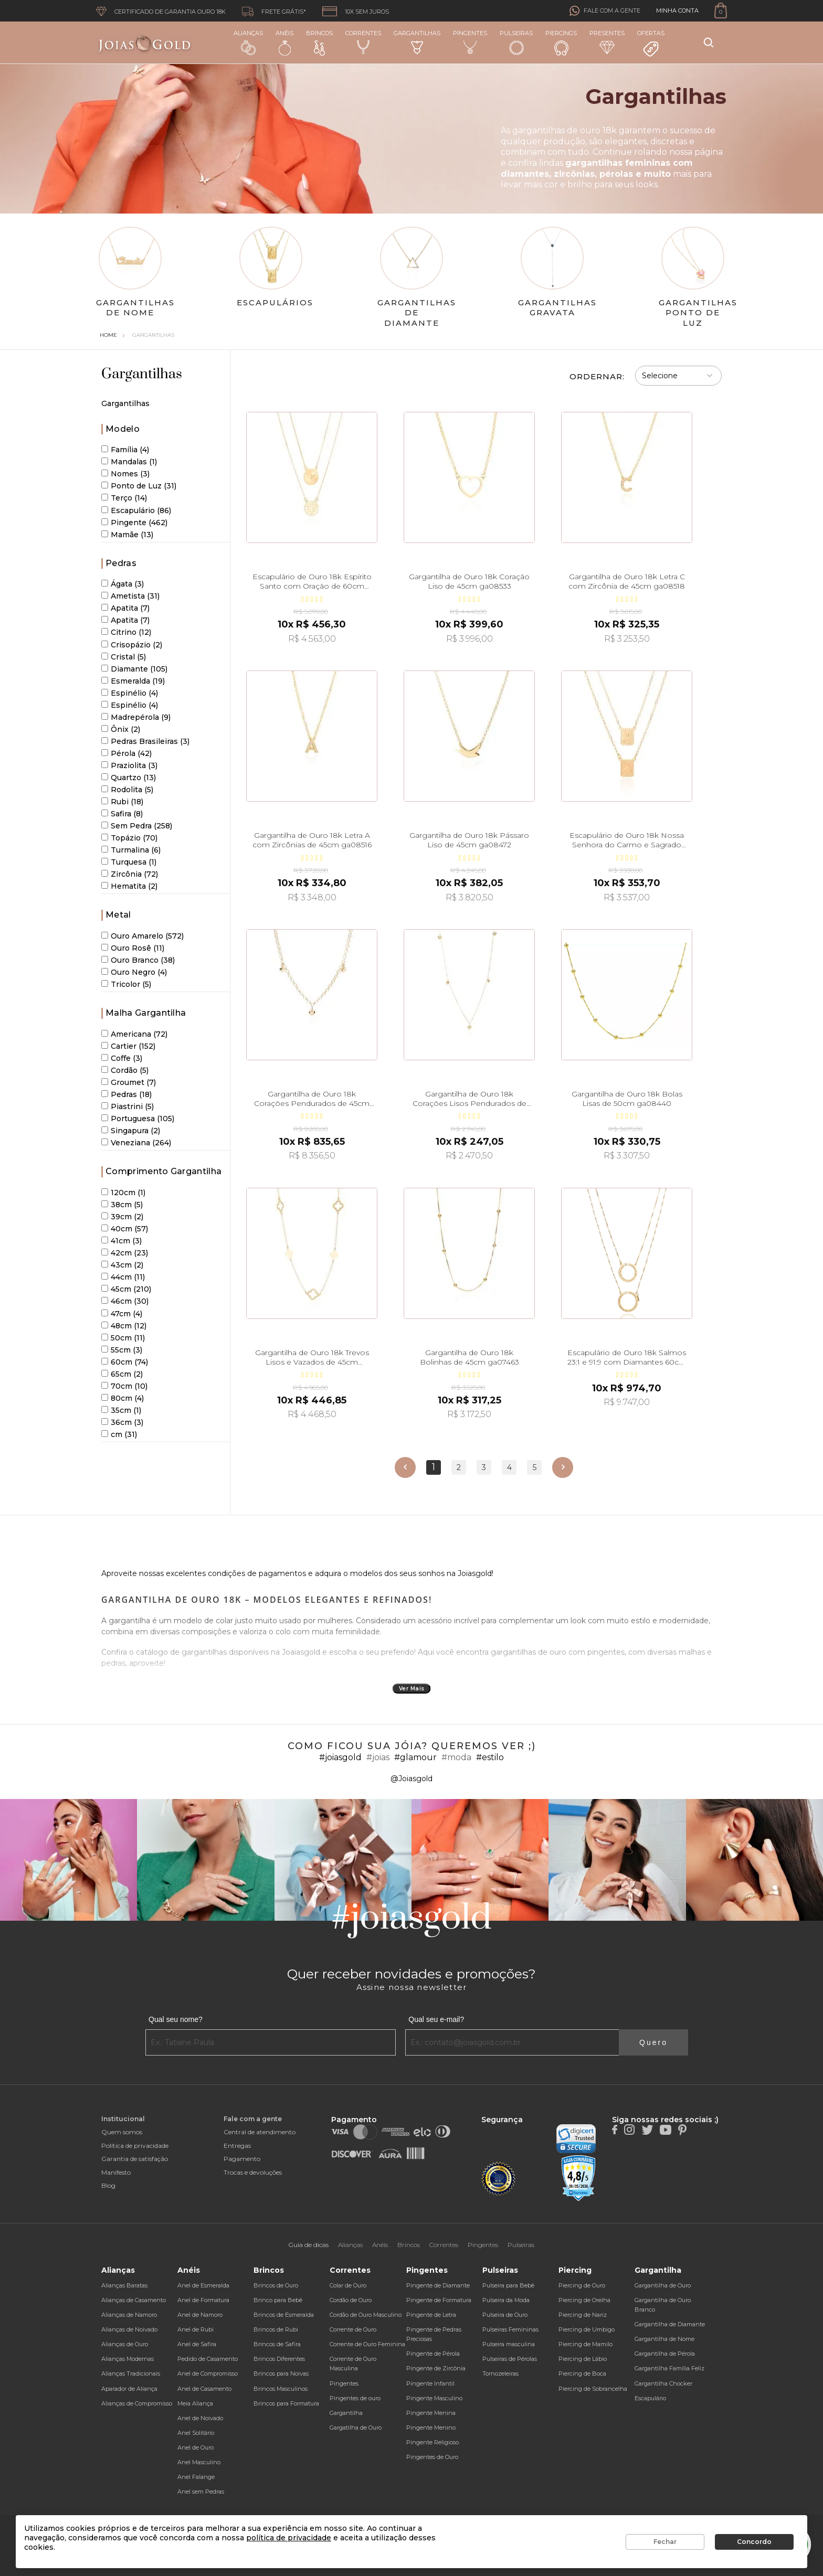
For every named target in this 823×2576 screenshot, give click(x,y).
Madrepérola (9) (136, 717)
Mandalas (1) (129, 461)
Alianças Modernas (127, 2358)
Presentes (607, 41)
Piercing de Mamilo (585, 2344)
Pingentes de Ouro (432, 2457)
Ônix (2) (120, 729)
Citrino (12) (126, 632)
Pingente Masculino (434, 2398)
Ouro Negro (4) (134, 972)
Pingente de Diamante (438, 2285)
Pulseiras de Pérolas (509, 2358)
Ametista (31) (130, 596)
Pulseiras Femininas (510, 2329)
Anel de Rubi (195, 2329)
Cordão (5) (125, 1070)
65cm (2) (122, 1374)
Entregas (237, 2145)
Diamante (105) (134, 669)
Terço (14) (124, 498)
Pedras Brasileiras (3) (145, 741)
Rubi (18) (122, 801)
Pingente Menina (431, 2413)
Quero (653, 2042)
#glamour (415, 1757)
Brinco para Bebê (278, 2300)
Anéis (284, 42)
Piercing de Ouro (581, 2285)
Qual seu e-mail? (436, 2019)
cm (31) (119, 1434)
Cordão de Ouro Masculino (366, 2314)
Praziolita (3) (129, 765)
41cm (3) (121, 1241)
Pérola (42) (126, 753)
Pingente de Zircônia (436, 2368)
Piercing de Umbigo (586, 2329)
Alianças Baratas (124, 2285)
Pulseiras (516, 42)
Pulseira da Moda (506, 2300)
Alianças (248, 42)
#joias (377, 1757)
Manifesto (116, 2172)
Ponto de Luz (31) (138, 486)
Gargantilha (346, 2413)
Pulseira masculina (508, 2344)
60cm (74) (124, 1362)
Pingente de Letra (431, 2314)
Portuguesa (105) (137, 1118)
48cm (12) (123, 1325)
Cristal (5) (123, 657)
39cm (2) (122, 1216)
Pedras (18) (126, 1094)
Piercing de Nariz (582, 2314)
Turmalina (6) (131, 850)
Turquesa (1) (128, 862)
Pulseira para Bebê (508, 2285)
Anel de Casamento (204, 2388)
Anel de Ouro (195, 2447)
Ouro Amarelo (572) (142, 936)
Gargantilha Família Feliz (669, 2368)
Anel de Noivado (200, 2418)
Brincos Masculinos (281, 2388)
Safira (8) (122, 813)
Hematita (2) (129, 886)
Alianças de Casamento (133, 2300)
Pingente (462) (134, 522)
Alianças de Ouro (124, 2344)
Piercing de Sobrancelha (592, 2388)
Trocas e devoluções (253, 2172)
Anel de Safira (196, 2344)
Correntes (363, 42)
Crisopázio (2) (131, 645)
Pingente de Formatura (438, 2300)
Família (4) (125, 449)
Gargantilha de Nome (664, 2339)
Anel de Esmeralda (203, 2285)
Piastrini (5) (127, 1106)
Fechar (665, 2542)
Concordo (754, 2542)
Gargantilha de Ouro (663, 2285)
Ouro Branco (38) (138, 960)
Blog (108, 2185)
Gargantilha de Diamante (670, 2324)
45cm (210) (126, 1289)
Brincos (319, 42)
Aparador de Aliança (129, 2388)
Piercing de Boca (582, 2373)
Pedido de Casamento (207, 2358)
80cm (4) (122, 1398)
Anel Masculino (198, 2462)
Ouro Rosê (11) (132, 948)
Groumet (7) (128, 1082)
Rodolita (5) (127, 789)
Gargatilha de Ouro (356, 2427)
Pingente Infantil (430, 2383)
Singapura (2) (130, 1130)
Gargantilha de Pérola (665, 2353)
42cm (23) (124, 1253)
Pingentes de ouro (355, 2398)
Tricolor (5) (126, 984)
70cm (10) (124, 1386)
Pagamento (242, 2159)
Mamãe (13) (127, 534)
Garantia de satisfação (134, 2159)
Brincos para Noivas (281, 2373)
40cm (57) (124, 1228)
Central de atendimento (260, 2132)
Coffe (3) (121, 1058)
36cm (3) (122, 1422)
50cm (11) (123, 1338)
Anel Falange (196, 2477)
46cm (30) (125, 1301)
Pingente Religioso (432, 2442)
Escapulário (650, 2398)
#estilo (490, 1757)
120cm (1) (123, 1192)
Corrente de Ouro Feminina (367, 2344)
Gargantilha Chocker (663, 2383)
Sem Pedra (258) (136, 826)
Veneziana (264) (136, 1142)
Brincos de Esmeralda (284, 2314)
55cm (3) (121, 1350)
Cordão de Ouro (351, 2300)
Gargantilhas (417, 41)
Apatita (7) (125, 608)
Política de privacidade (134, 2145)
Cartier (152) (128, 1046)
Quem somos (121, 2132)
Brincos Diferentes (279, 2358)
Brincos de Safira (277, 2344)
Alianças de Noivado (129, 2329)
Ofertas (650, 43)
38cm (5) (122, 1204)
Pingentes (470, 42)
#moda (456, 1757)
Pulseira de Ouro (504, 2314)
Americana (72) (134, 1034)
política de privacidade (288, 2537)
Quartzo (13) (128, 777)
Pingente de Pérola (433, 2353)
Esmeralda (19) (133, 681)
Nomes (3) (125, 473)
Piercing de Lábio (582, 2358)
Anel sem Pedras (200, 2491)
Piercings (561, 42)
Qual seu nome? (176, 2019)
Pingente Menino (431, 2427)
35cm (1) (121, 1410)
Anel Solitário (195, 2432)
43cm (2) (122, 1265)
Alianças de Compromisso (136, 2403)
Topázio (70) (129, 838)
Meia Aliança (195, 2403)
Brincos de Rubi (276, 2329)
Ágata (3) (122, 584)
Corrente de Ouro (353, 2329)
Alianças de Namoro (129, 2314)
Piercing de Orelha (584, 2300)
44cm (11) (123, 1277)
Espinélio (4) (129, 693)
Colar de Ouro (348, 2285)
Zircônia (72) (129, 874)
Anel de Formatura (203, 2300)
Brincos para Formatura (286, 2403)
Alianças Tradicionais (130, 2373)
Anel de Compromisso (207, 2373)
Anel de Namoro (200, 2314)
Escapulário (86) (136, 510)
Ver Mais (412, 1688)
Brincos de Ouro (276, 2285)
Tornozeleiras (500, 2373)
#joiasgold (340, 1757)
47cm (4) (121, 1313)
